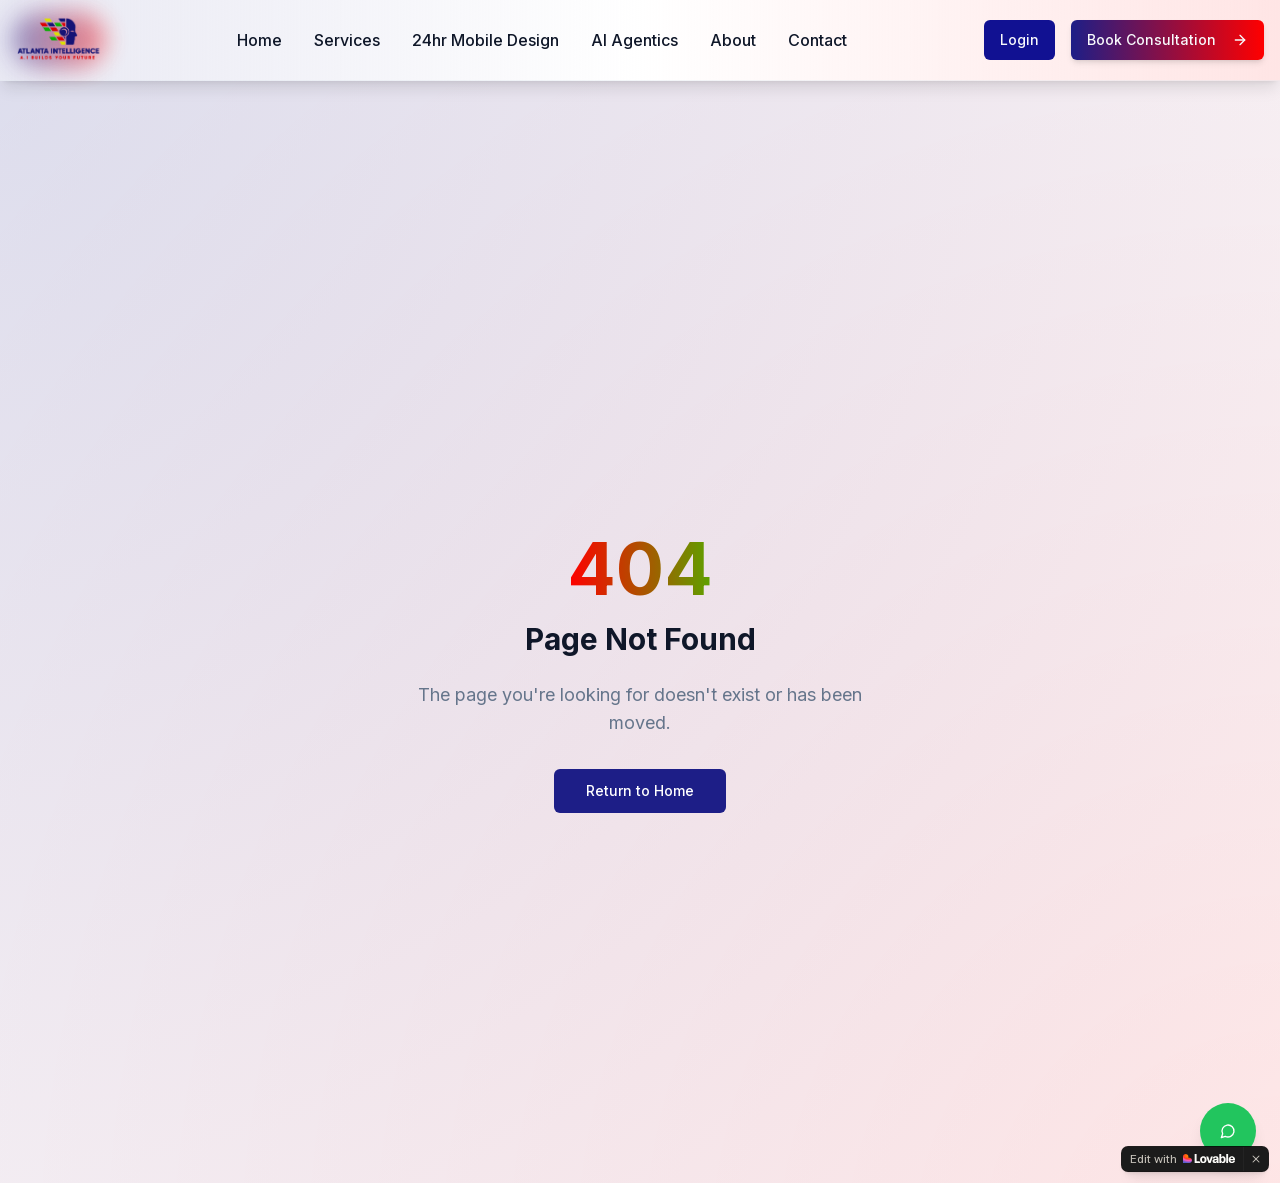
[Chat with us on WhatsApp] (1228, 1131)
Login (1019, 39)
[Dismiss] (1256, 1159)
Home (259, 40)
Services (347, 40)
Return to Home (640, 790)
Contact (817, 40)
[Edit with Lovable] (1182, 1159)
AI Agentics (634, 40)
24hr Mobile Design (485, 40)
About (733, 40)
